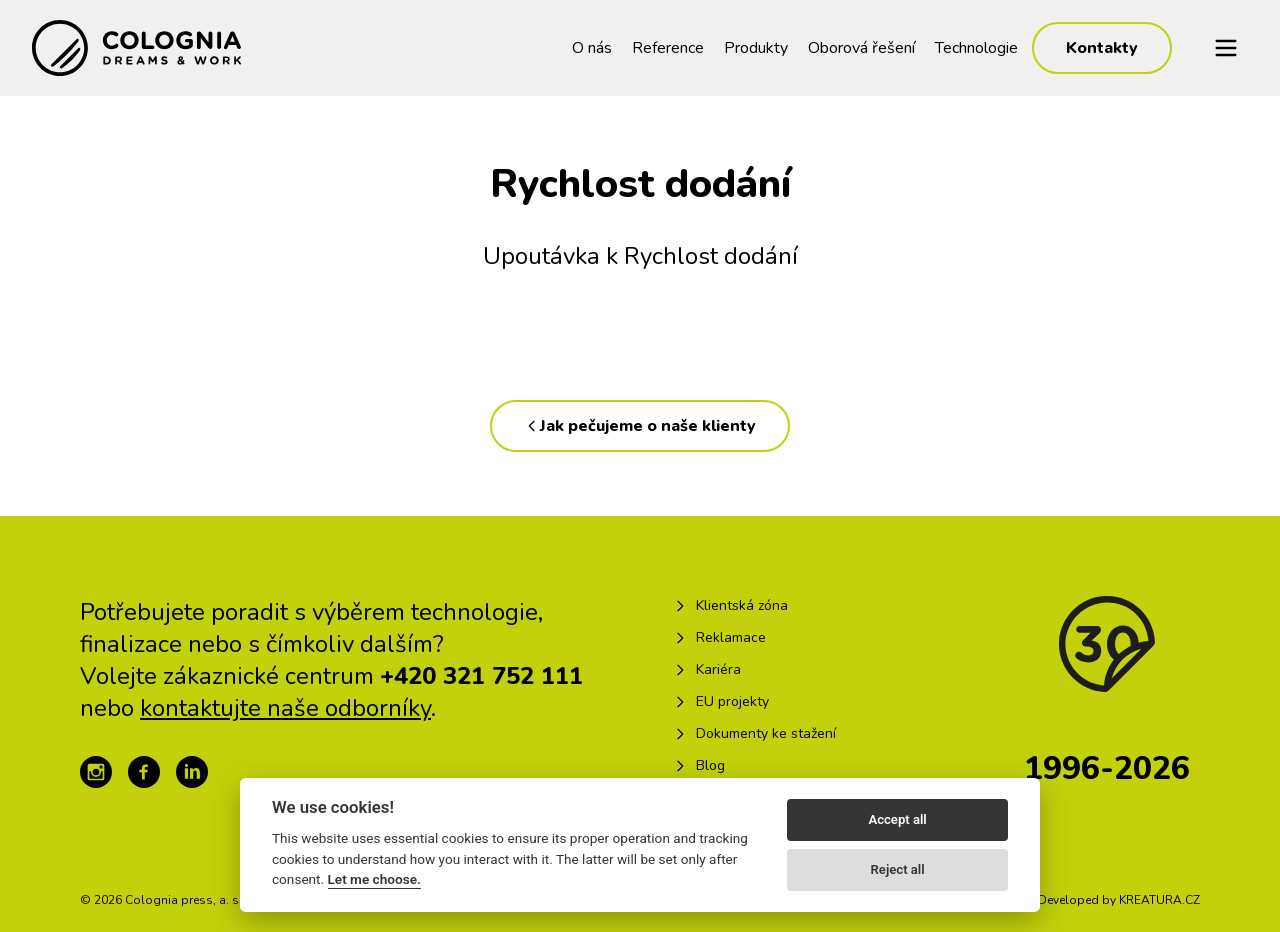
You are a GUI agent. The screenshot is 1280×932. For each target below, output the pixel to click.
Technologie (976, 48)
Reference (668, 48)
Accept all (897, 819)
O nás (592, 48)
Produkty (756, 48)
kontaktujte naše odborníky (285, 708)
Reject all (898, 869)
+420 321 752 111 (481, 676)
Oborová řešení (861, 48)
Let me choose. (374, 879)
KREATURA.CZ (1159, 900)
